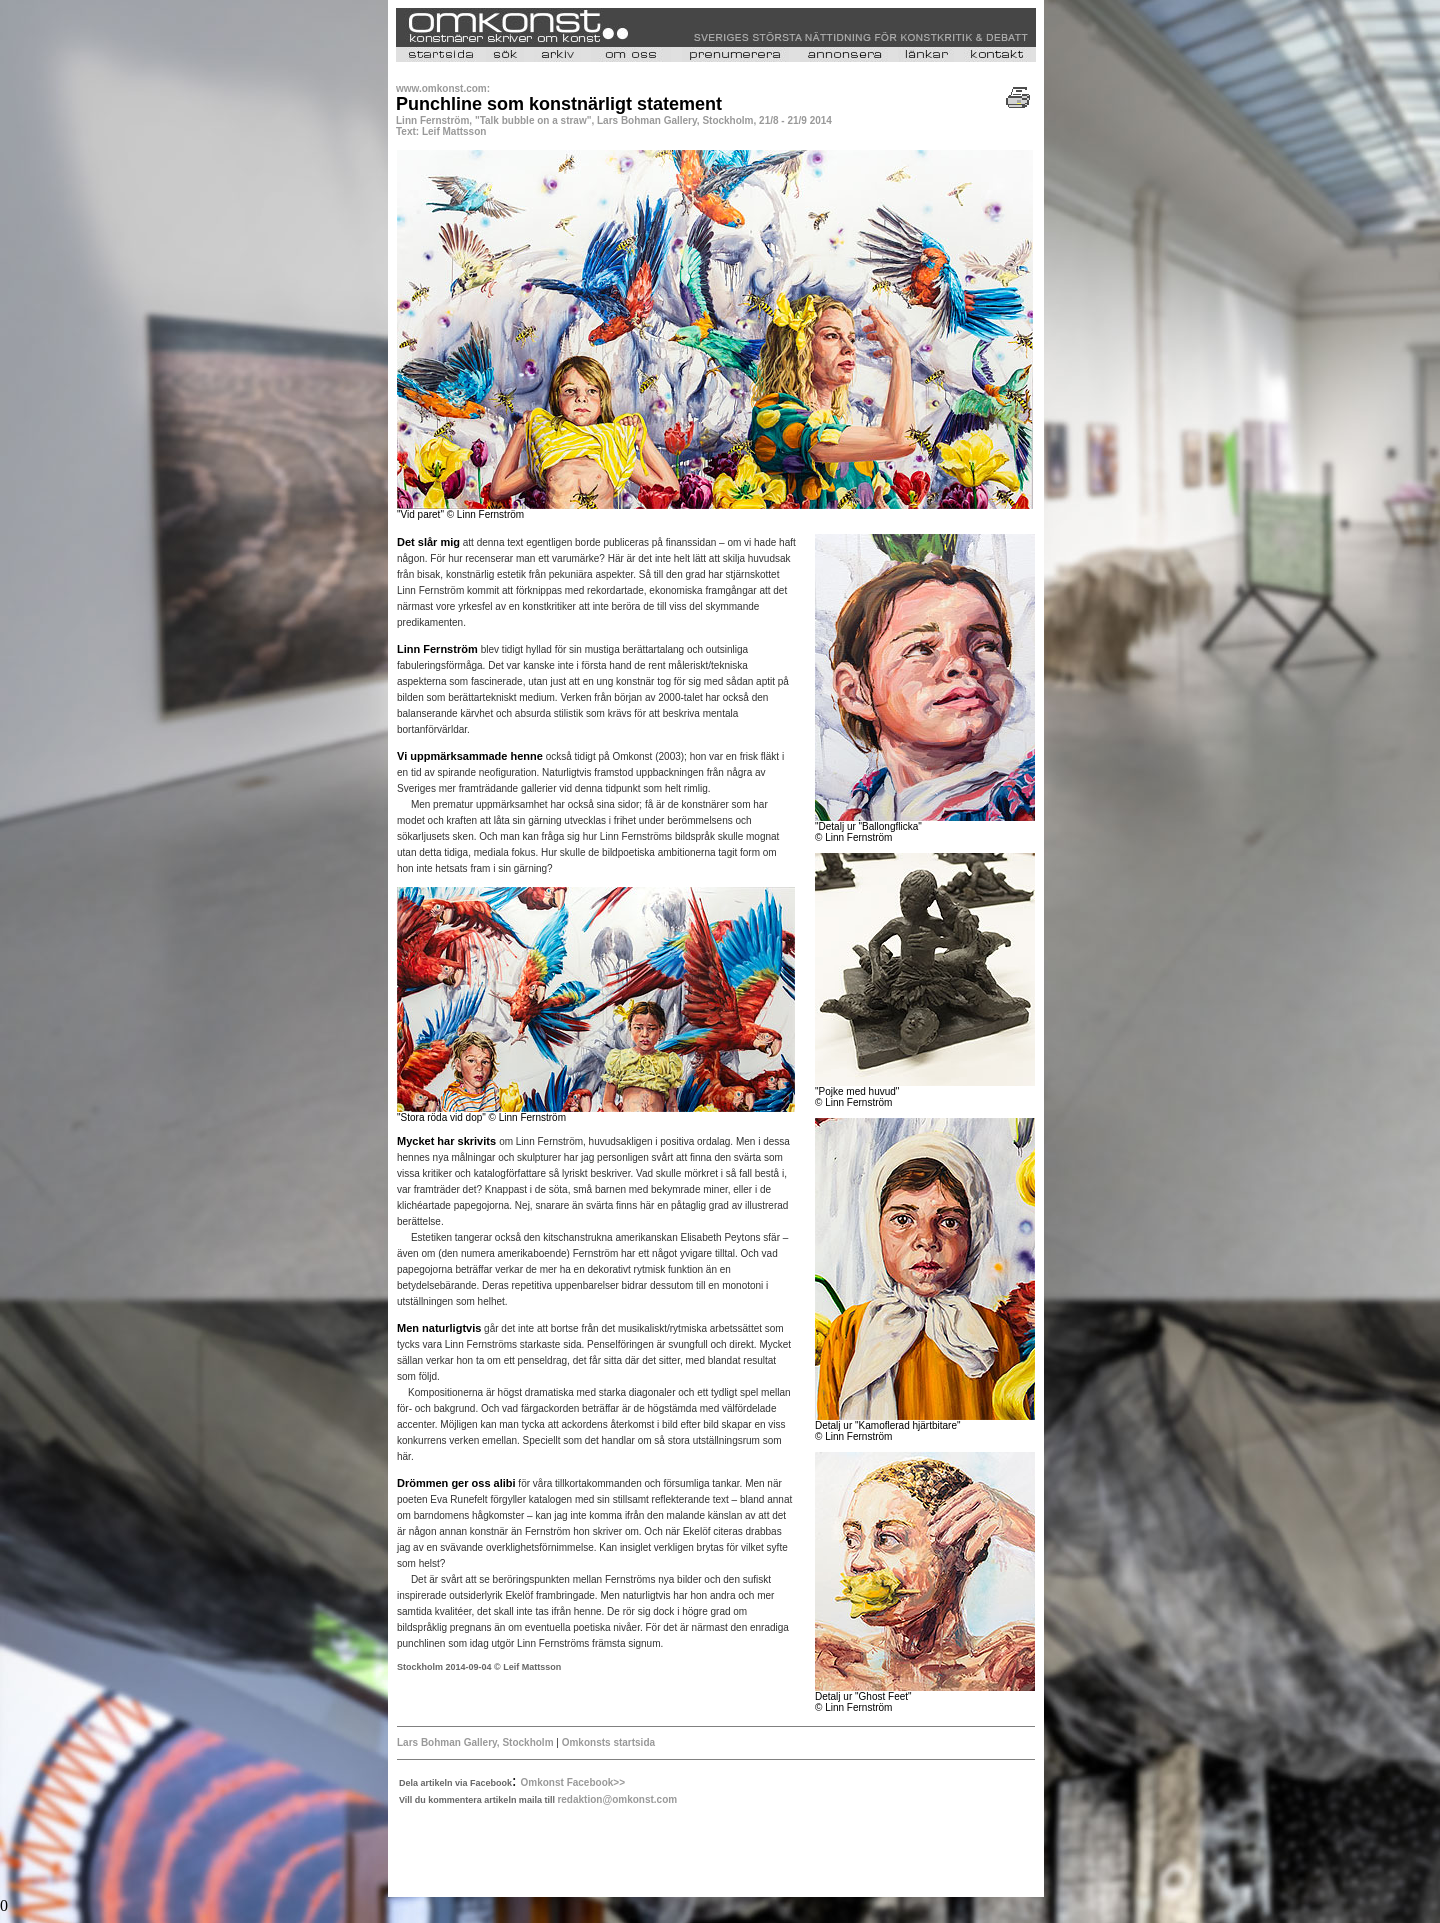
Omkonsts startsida (608, 1742)
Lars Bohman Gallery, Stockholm (475, 1742)
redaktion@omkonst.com (617, 1799)
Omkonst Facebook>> (573, 1782)
